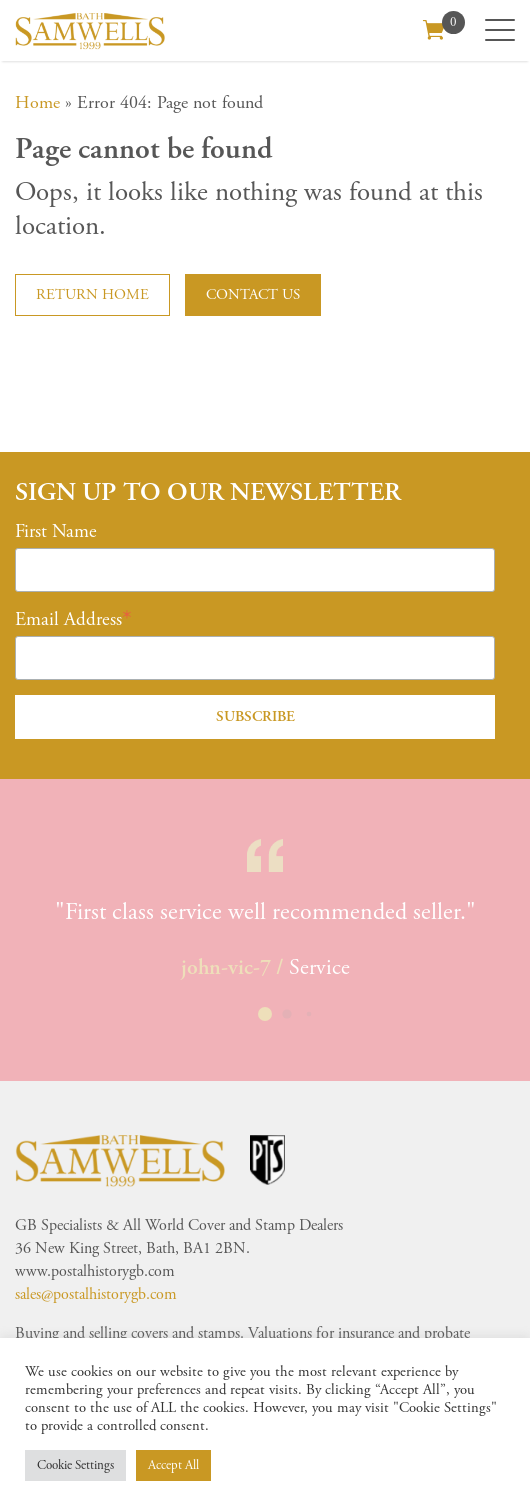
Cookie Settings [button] (75, 1465)
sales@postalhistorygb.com (96, 1294)
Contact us (253, 294)
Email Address (68, 620)
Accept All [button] (173, 1465)
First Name (56, 532)
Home (37, 102)
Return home (92, 294)
